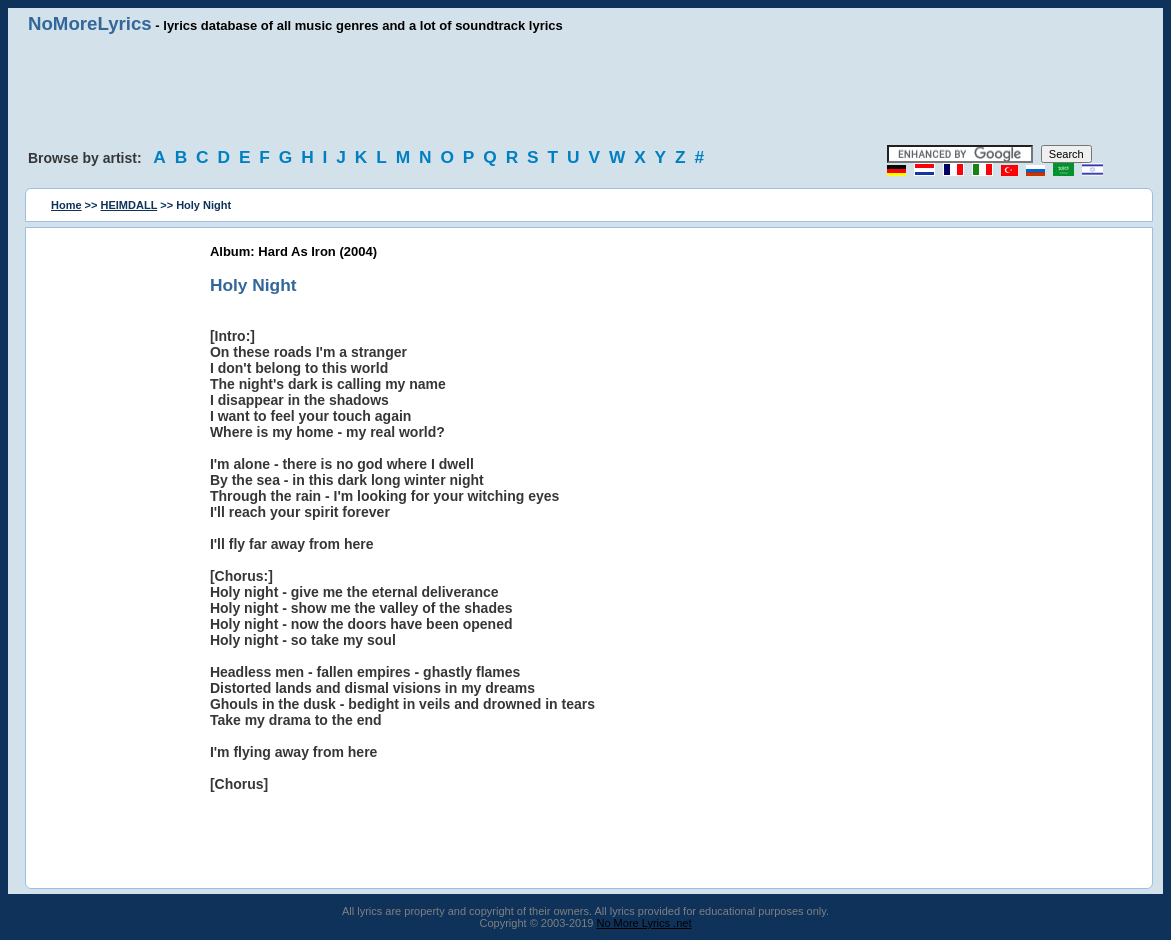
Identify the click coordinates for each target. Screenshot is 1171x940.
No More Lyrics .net (644, 923)
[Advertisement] (586, 90)
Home (66, 205)
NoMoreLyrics (90, 23)
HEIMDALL (129, 205)
